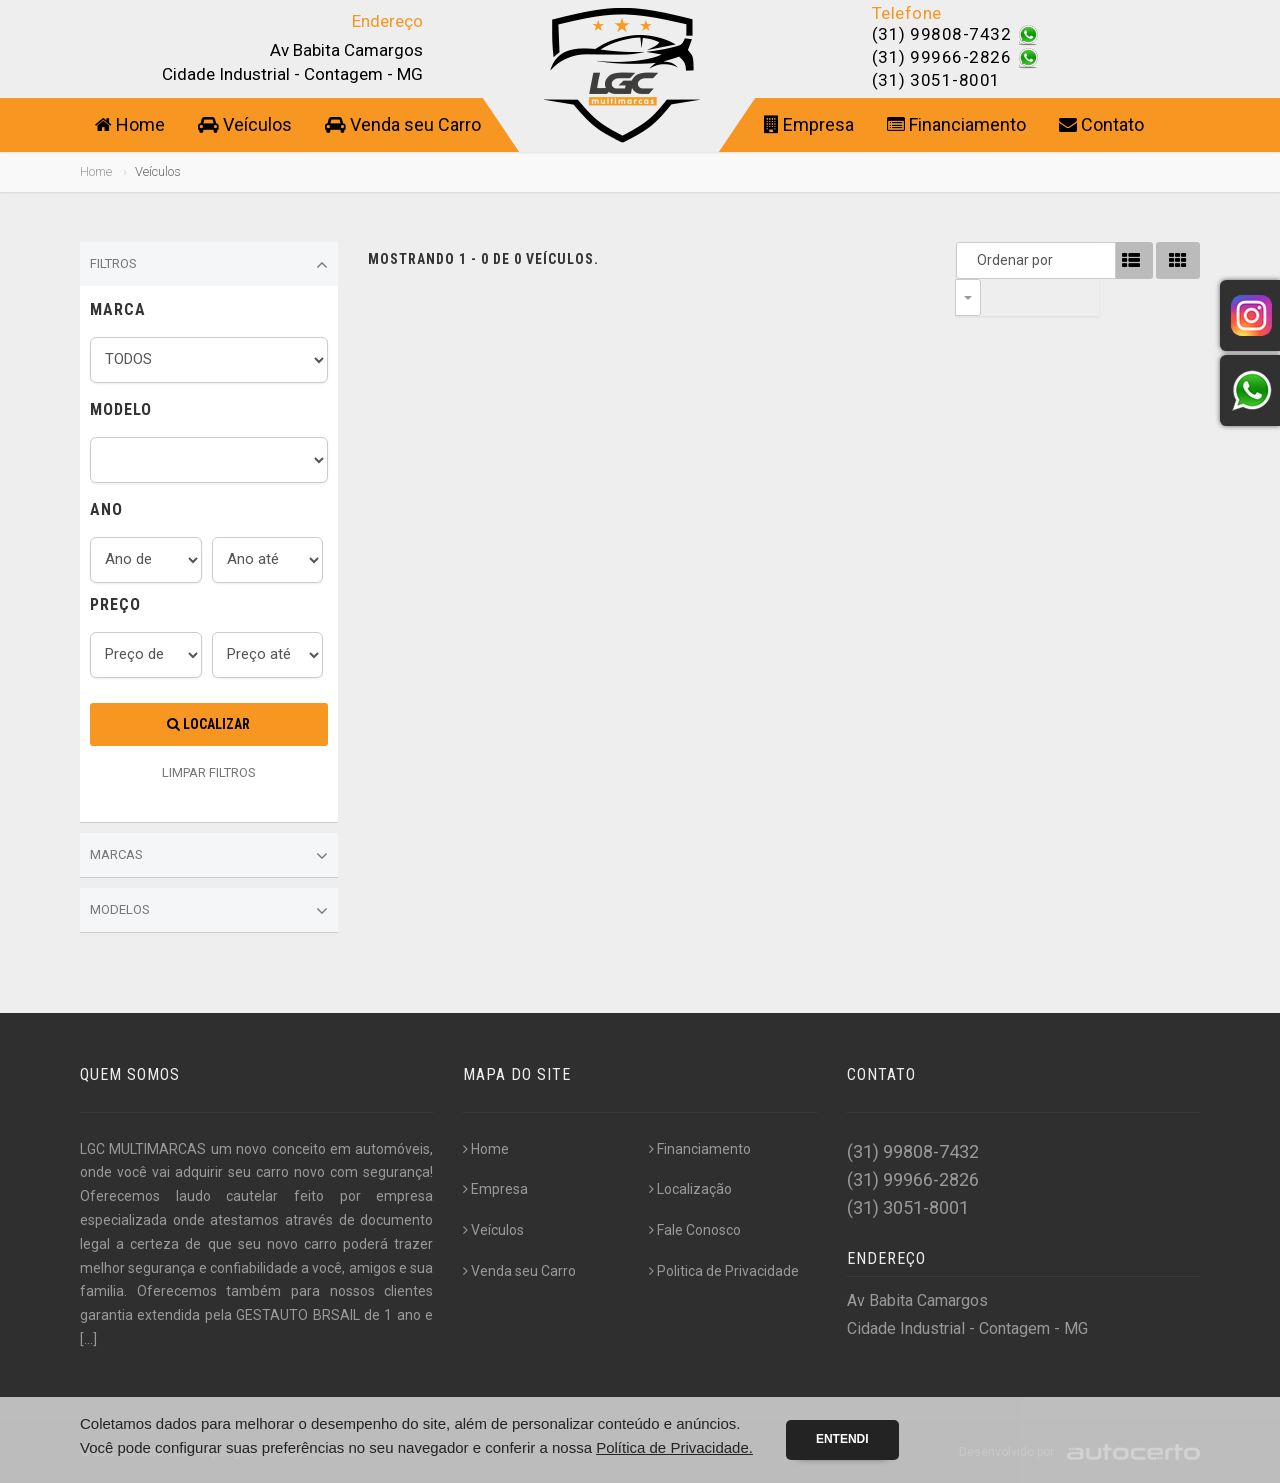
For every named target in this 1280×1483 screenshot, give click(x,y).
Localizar (208, 724)
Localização (690, 1189)
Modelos (209, 911)
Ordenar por (973, 260)
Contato (1101, 124)
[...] (88, 1339)
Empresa (809, 124)
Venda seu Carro (403, 124)
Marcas (209, 856)
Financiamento (956, 124)
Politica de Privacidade (724, 1271)
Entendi (842, 1439)
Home (130, 124)
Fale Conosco (695, 1230)
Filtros (209, 265)
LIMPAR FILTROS (209, 772)
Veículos (245, 124)
